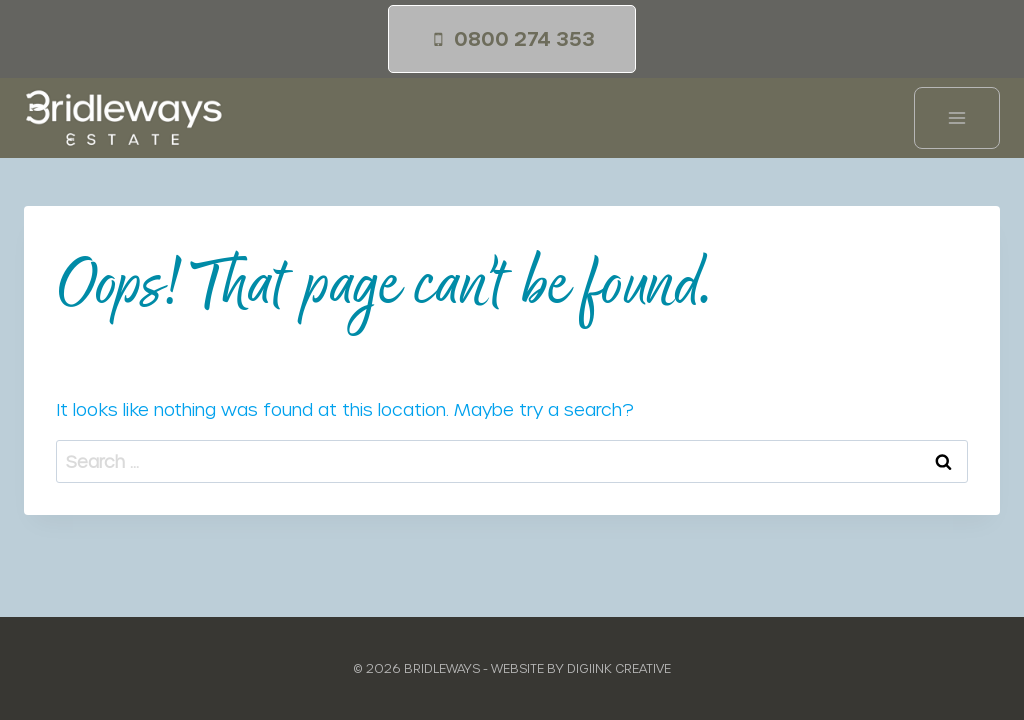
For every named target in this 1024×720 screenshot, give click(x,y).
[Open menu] (957, 118)
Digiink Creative (619, 668)
